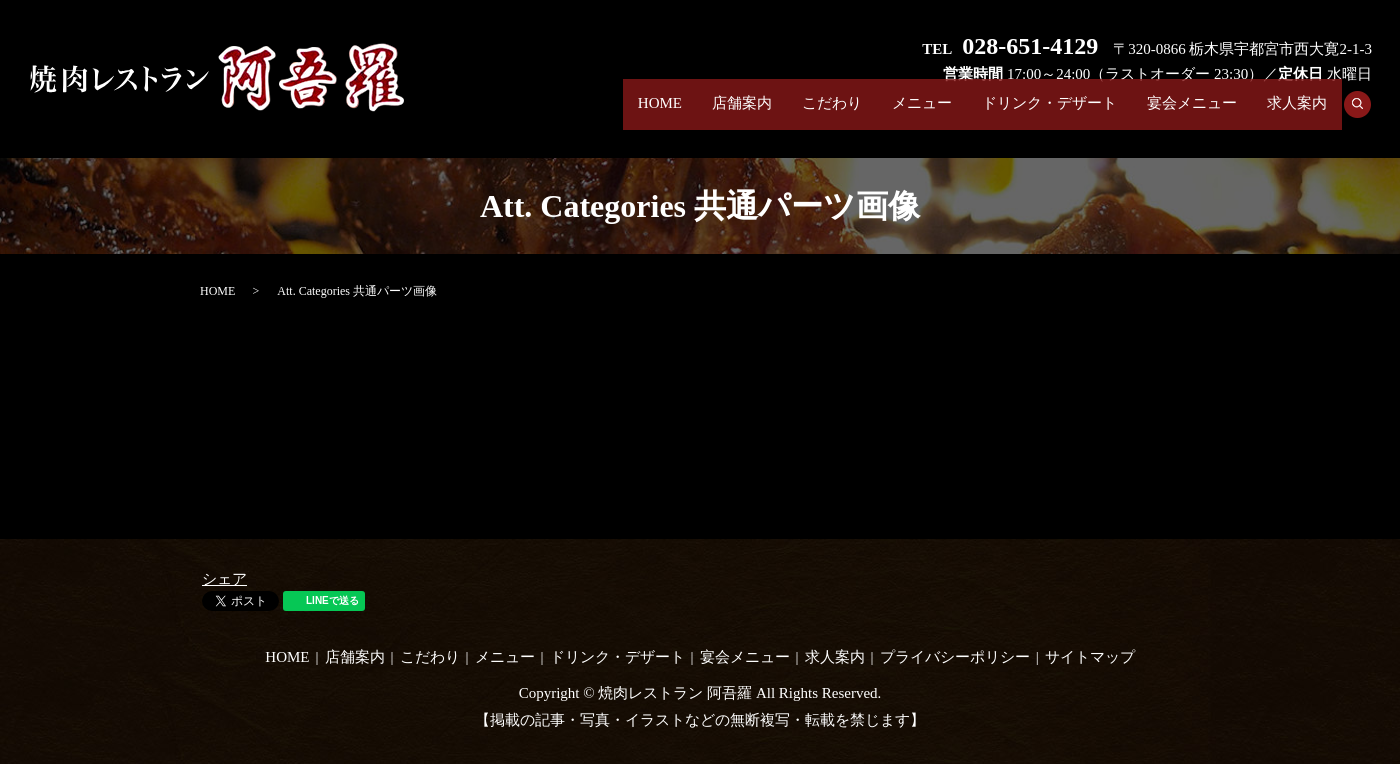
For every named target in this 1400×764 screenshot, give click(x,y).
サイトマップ (1090, 657)
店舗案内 (742, 114)
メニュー (922, 114)
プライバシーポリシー (955, 657)
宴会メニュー (1192, 114)
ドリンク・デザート (1049, 114)
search (1364, 115)
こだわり (832, 114)
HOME (660, 114)
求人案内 (1297, 114)
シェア (224, 579)
